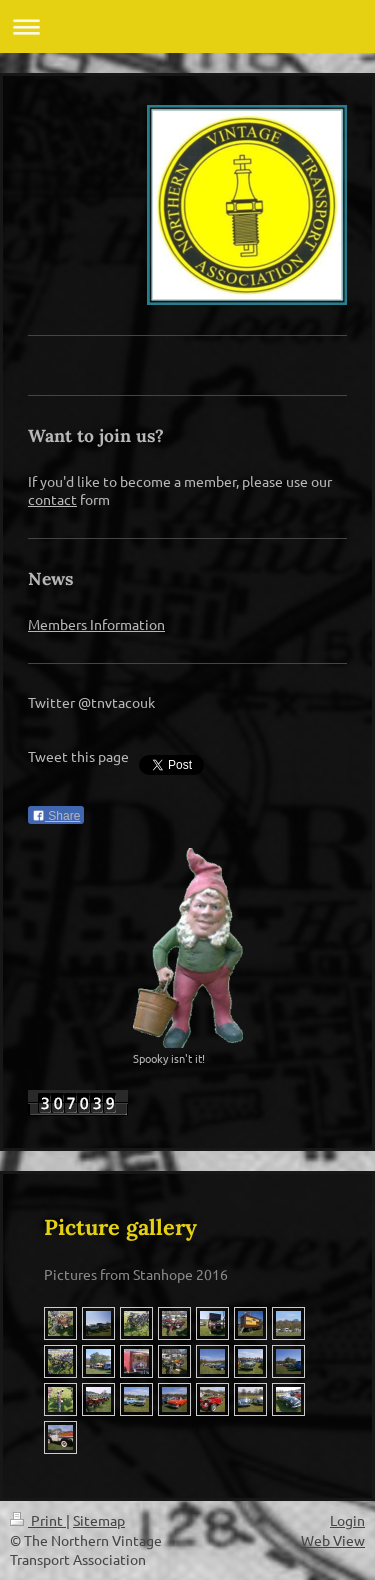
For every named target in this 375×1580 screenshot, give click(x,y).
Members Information (96, 624)
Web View (333, 1540)
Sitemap (99, 1520)
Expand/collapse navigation (187, 26)
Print (38, 1520)
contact (52, 499)
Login (347, 1520)
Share (56, 816)
